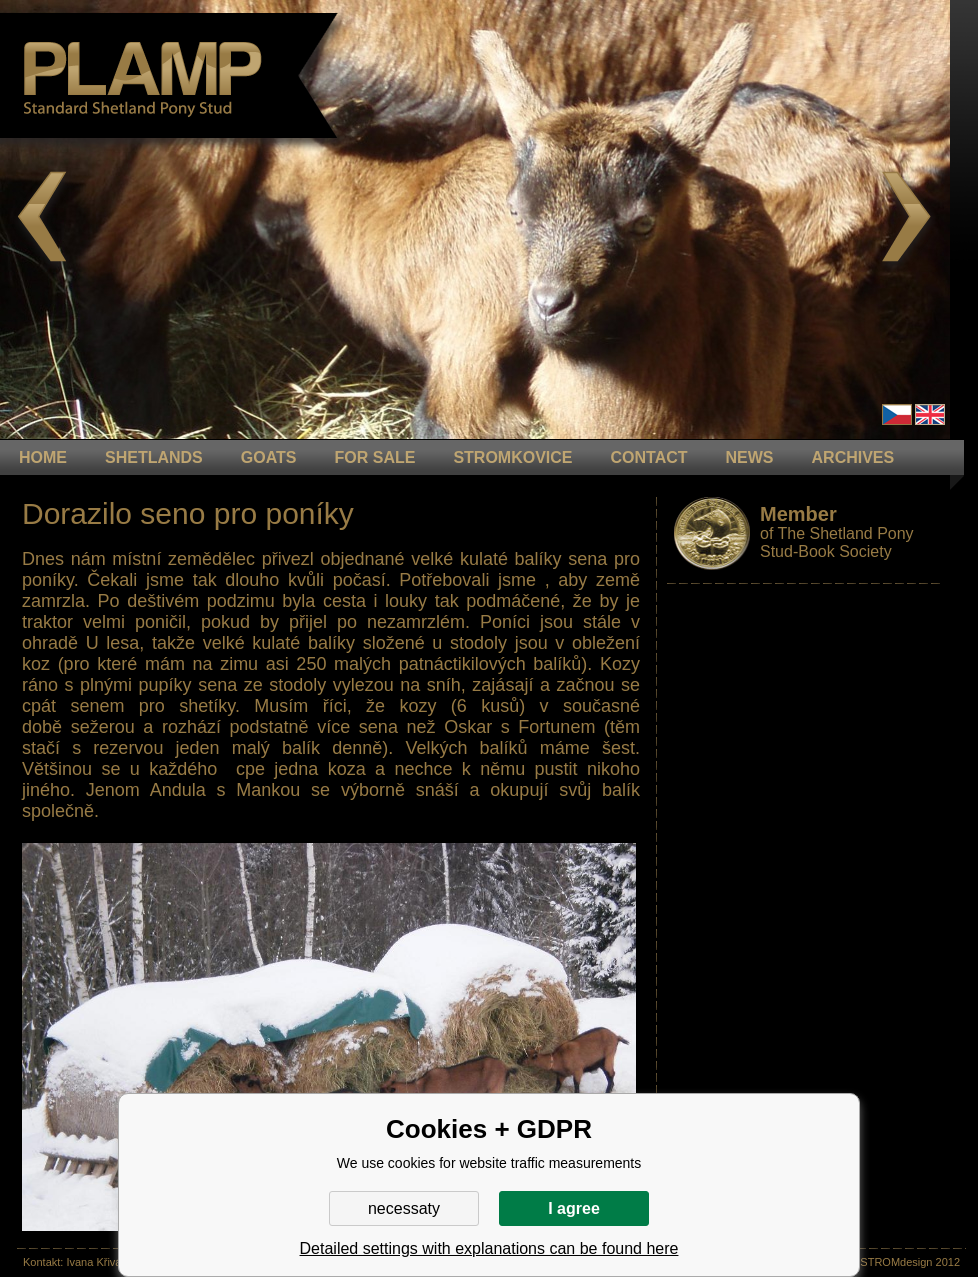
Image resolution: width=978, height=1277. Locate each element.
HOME (43, 457)
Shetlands (154, 457)
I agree (574, 1208)
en (930, 414)
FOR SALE (374, 457)
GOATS (269, 457)
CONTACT (649, 457)
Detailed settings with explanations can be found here (489, 1248)
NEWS (750, 457)
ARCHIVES (853, 457)
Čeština (897, 414)
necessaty (404, 1208)
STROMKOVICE (512, 457)
